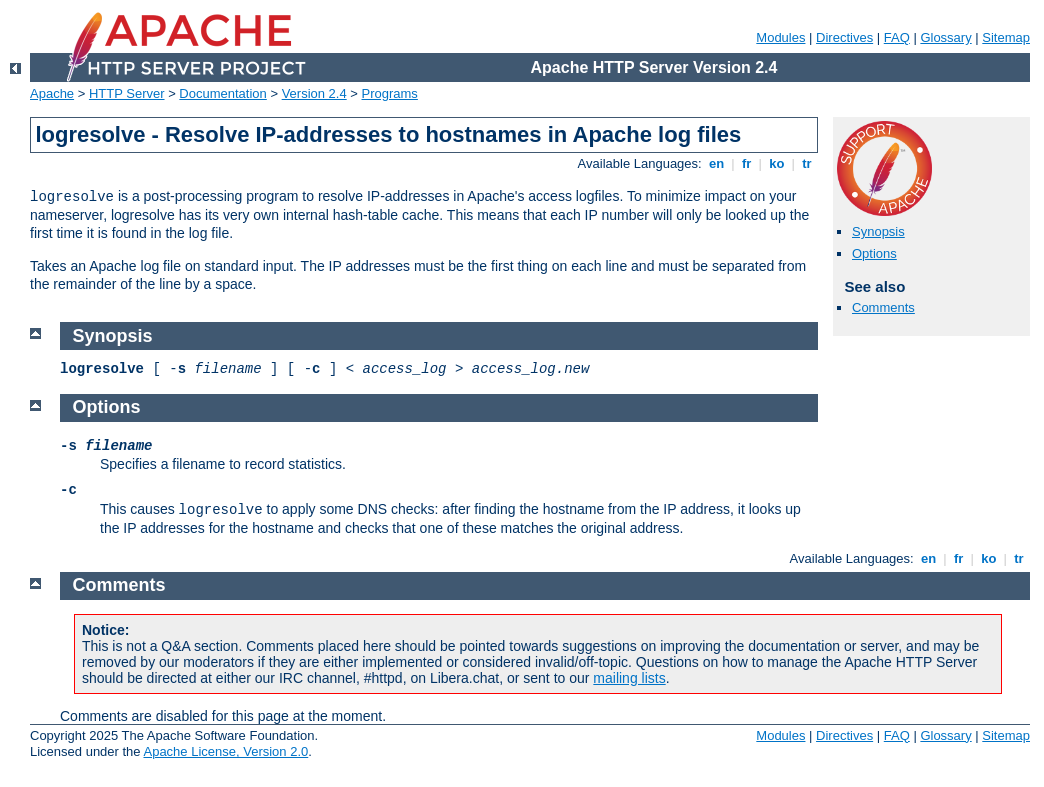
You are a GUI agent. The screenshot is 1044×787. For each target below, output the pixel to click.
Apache (52, 93)
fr (746, 163)
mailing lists (629, 678)
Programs (390, 93)
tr (807, 163)
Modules (780, 37)
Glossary (945, 37)
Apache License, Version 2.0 (225, 751)
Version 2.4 (314, 93)
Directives (844, 37)
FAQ (897, 37)
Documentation (222, 93)
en (716, 163)
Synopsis (878, 231)
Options (874, 253)
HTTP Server (127, 93)
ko (777, 163)
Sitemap (1006, 37)
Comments (883, 307)
